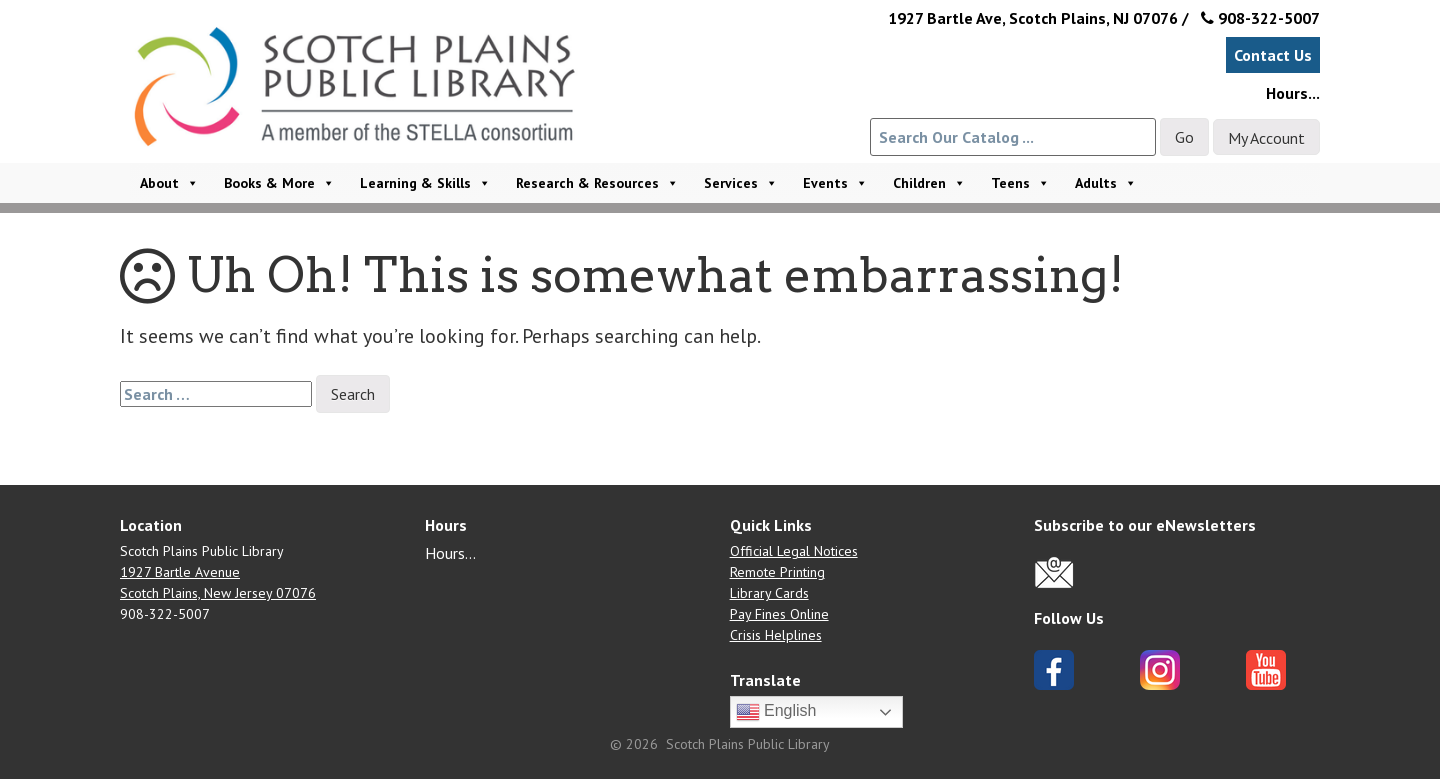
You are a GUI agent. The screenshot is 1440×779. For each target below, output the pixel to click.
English (776, 712)
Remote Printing (777, 572)
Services (741, 183)
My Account (1266, 138)
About (169, 183)
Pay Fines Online (779, 614)
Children (929, 183)
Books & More (279, 183)
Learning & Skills (425, 183)
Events (835, 183)
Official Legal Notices (794, 551)
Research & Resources (597, 183)
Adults (1106, 183)
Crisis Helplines (776, 635)
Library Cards (769, 593)
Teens (1020, 183)
